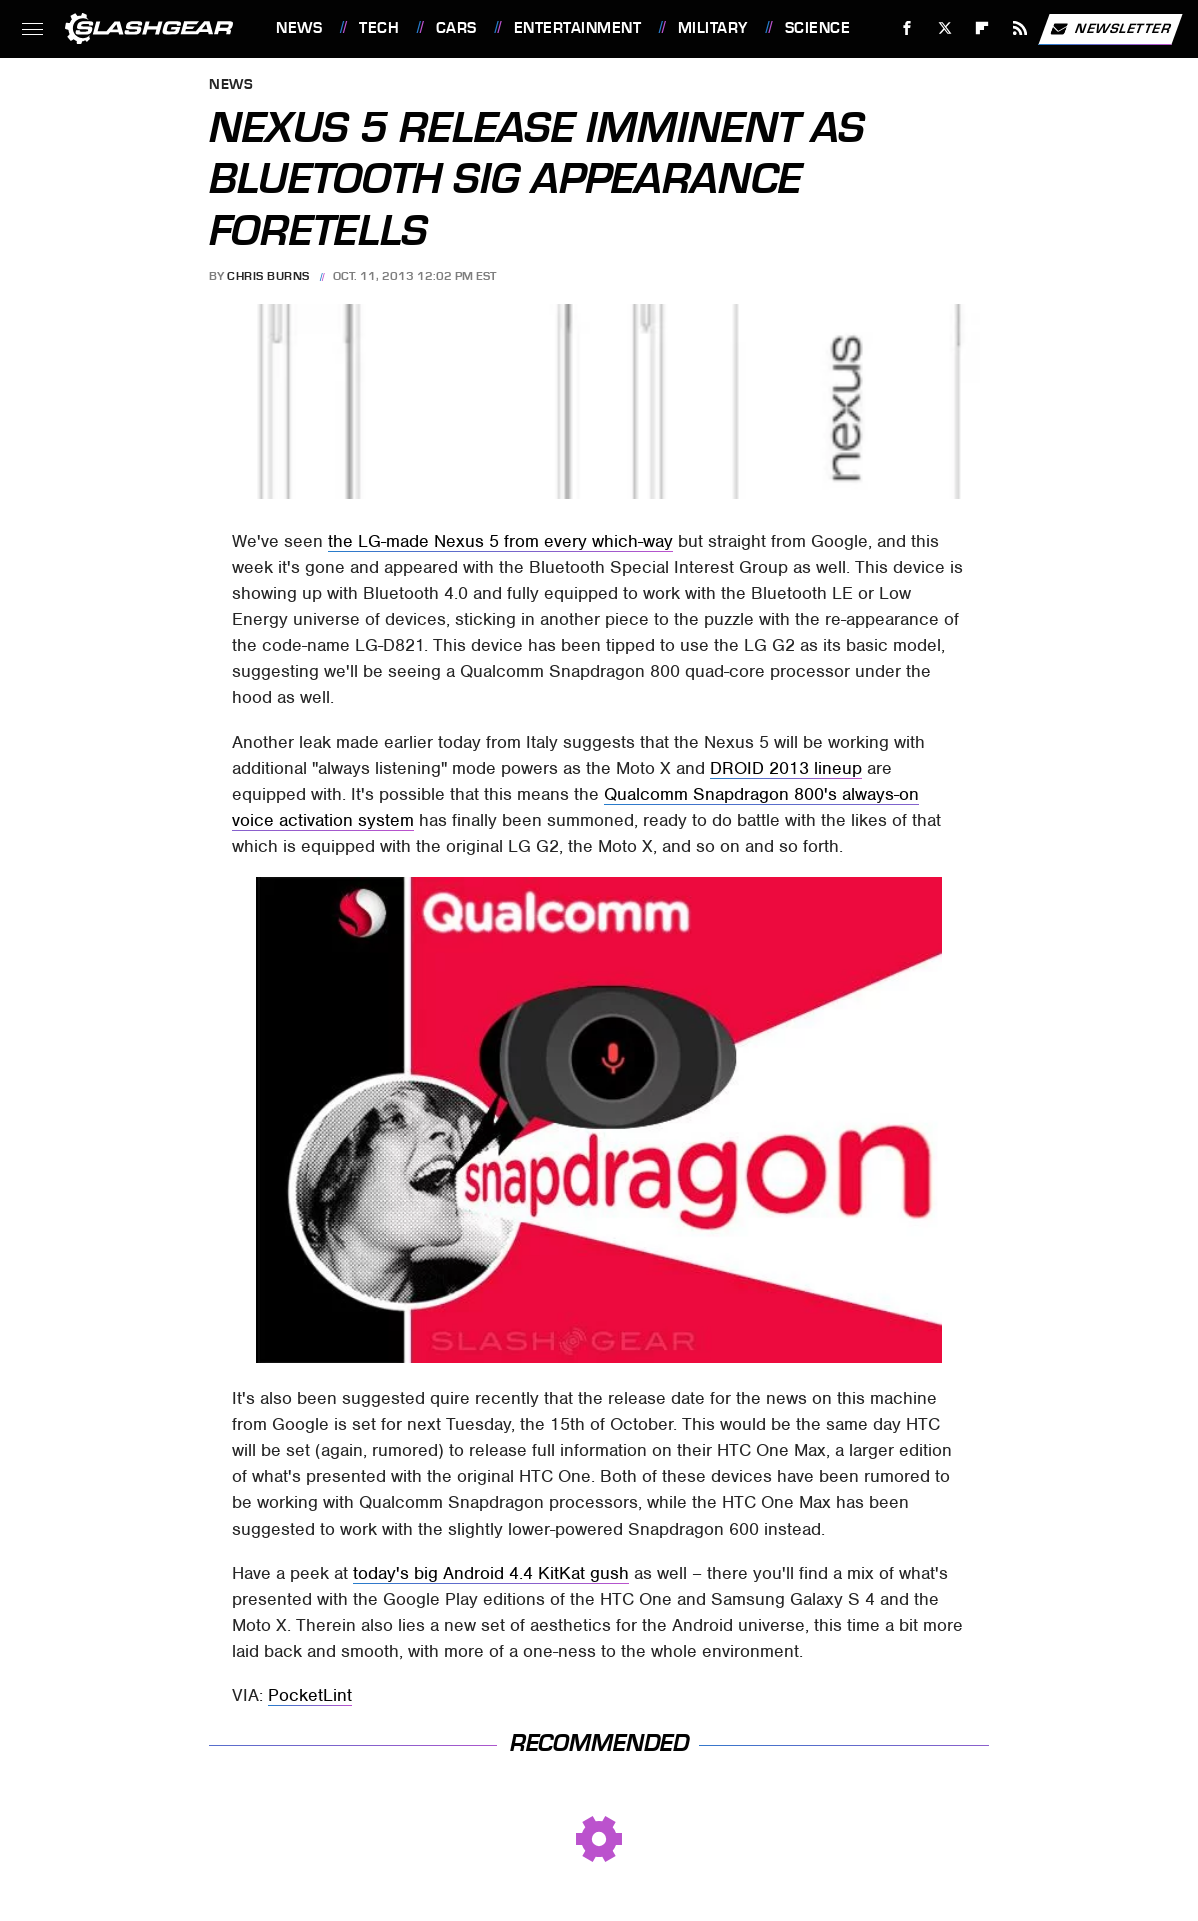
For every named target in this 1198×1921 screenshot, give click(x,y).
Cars (456, 28)
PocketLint (310, 1695)
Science (818, 28)
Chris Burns (268, 276)
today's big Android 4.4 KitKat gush (491, 1573)
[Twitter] (944, 28)
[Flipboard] (982, 28)
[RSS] (1020, 28)
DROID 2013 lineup (786, 768)
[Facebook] (907, 28)
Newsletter (1110, 29)
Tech (379, 28)
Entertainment (578, 28)
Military (713, 28)
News (299, 28)
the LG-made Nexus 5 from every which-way (500, 541)
